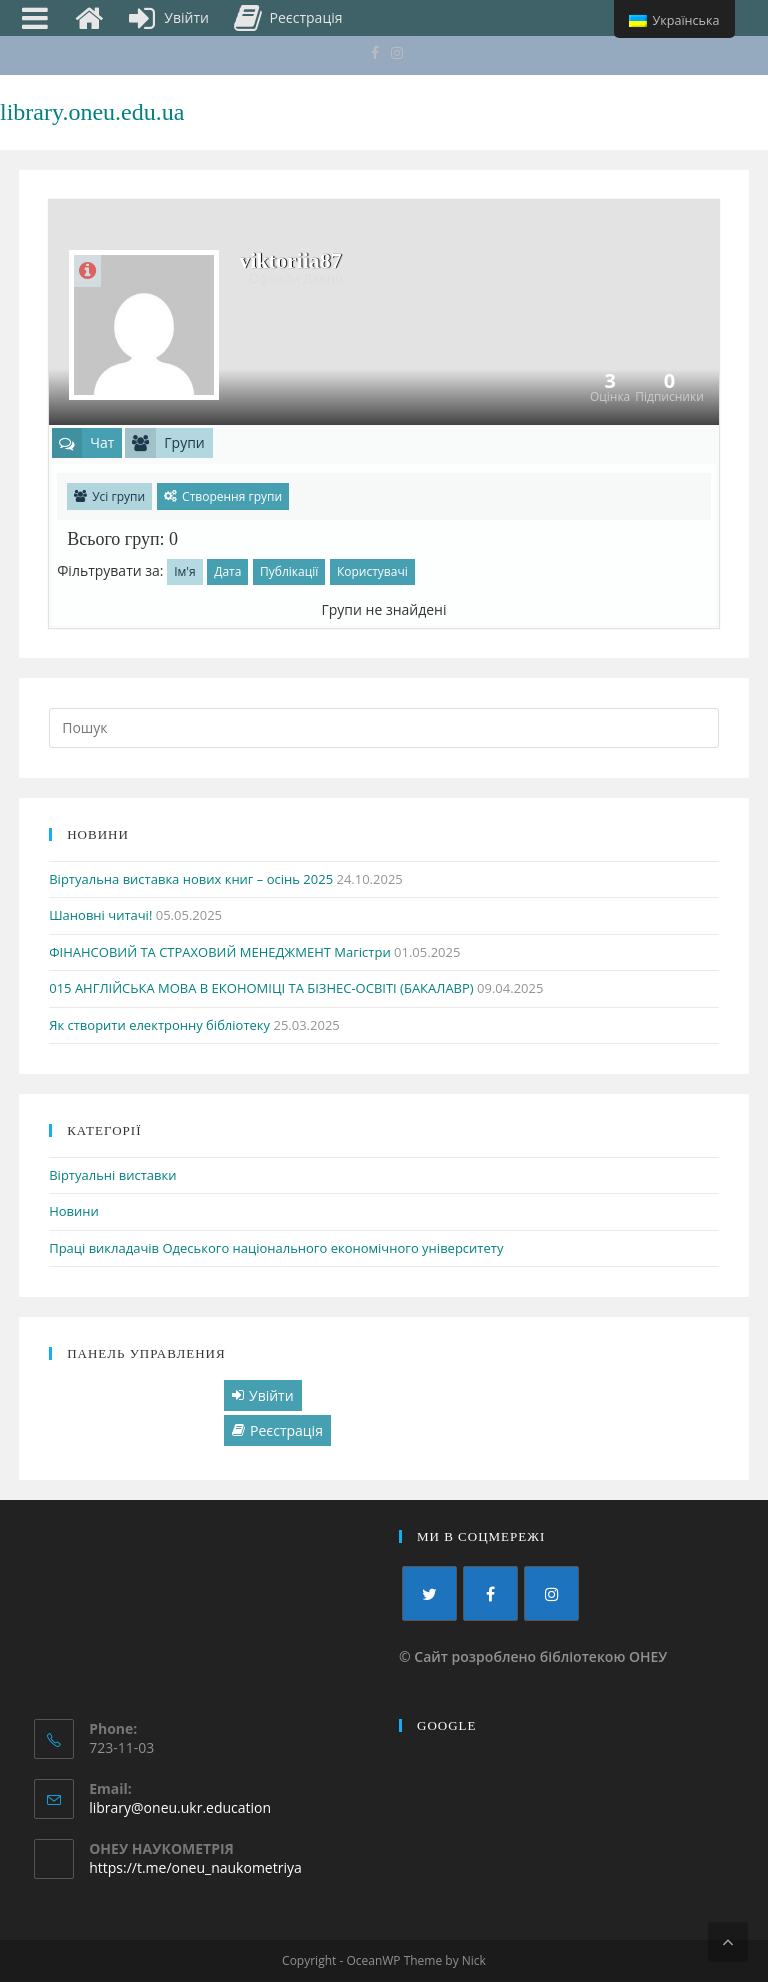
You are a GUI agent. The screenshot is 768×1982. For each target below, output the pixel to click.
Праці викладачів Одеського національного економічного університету (276, 1248)
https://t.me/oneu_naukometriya (195, 1867)
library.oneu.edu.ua (92, 112)
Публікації (289, 571)
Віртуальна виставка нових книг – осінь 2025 (191, 879)
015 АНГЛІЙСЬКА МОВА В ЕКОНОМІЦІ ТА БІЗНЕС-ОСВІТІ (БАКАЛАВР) (261, 988)
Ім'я (184, 571)
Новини (74, 1211)
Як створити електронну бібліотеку (159, 1025)
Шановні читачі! (100, 915)
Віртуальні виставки (112, 1175)
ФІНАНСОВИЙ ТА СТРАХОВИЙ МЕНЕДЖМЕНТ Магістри (219, 952)
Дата (227, 571)
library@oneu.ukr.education (180, 1807)
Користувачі (372, 571)
